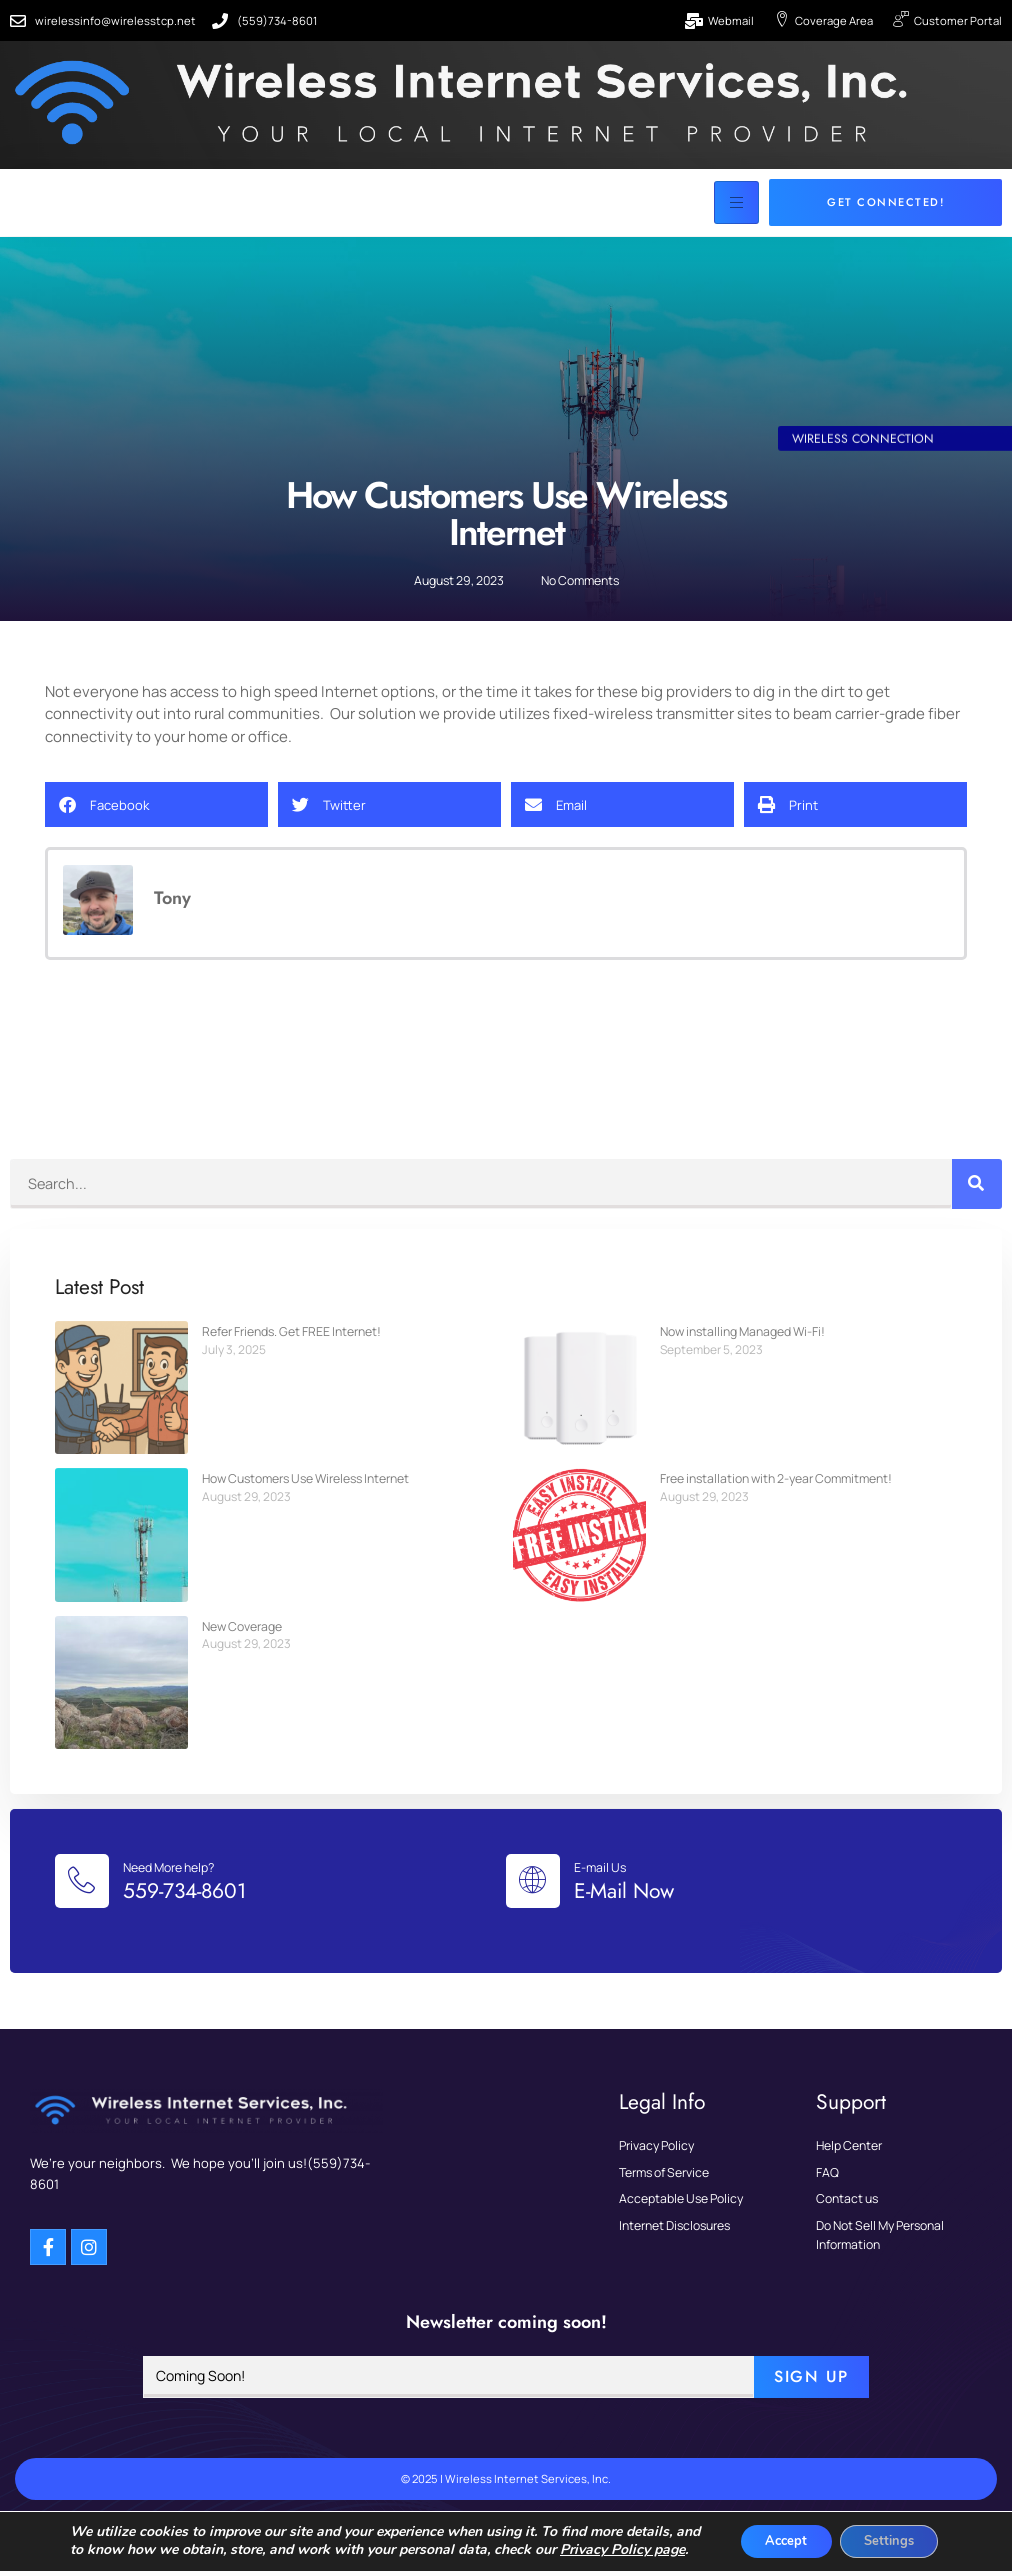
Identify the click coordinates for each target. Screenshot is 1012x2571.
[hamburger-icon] (736, 203)
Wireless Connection (864, 470)
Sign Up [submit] (811, 2394)
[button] (156, 807)
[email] (448, 2395)
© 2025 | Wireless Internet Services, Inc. (506, 2496)
